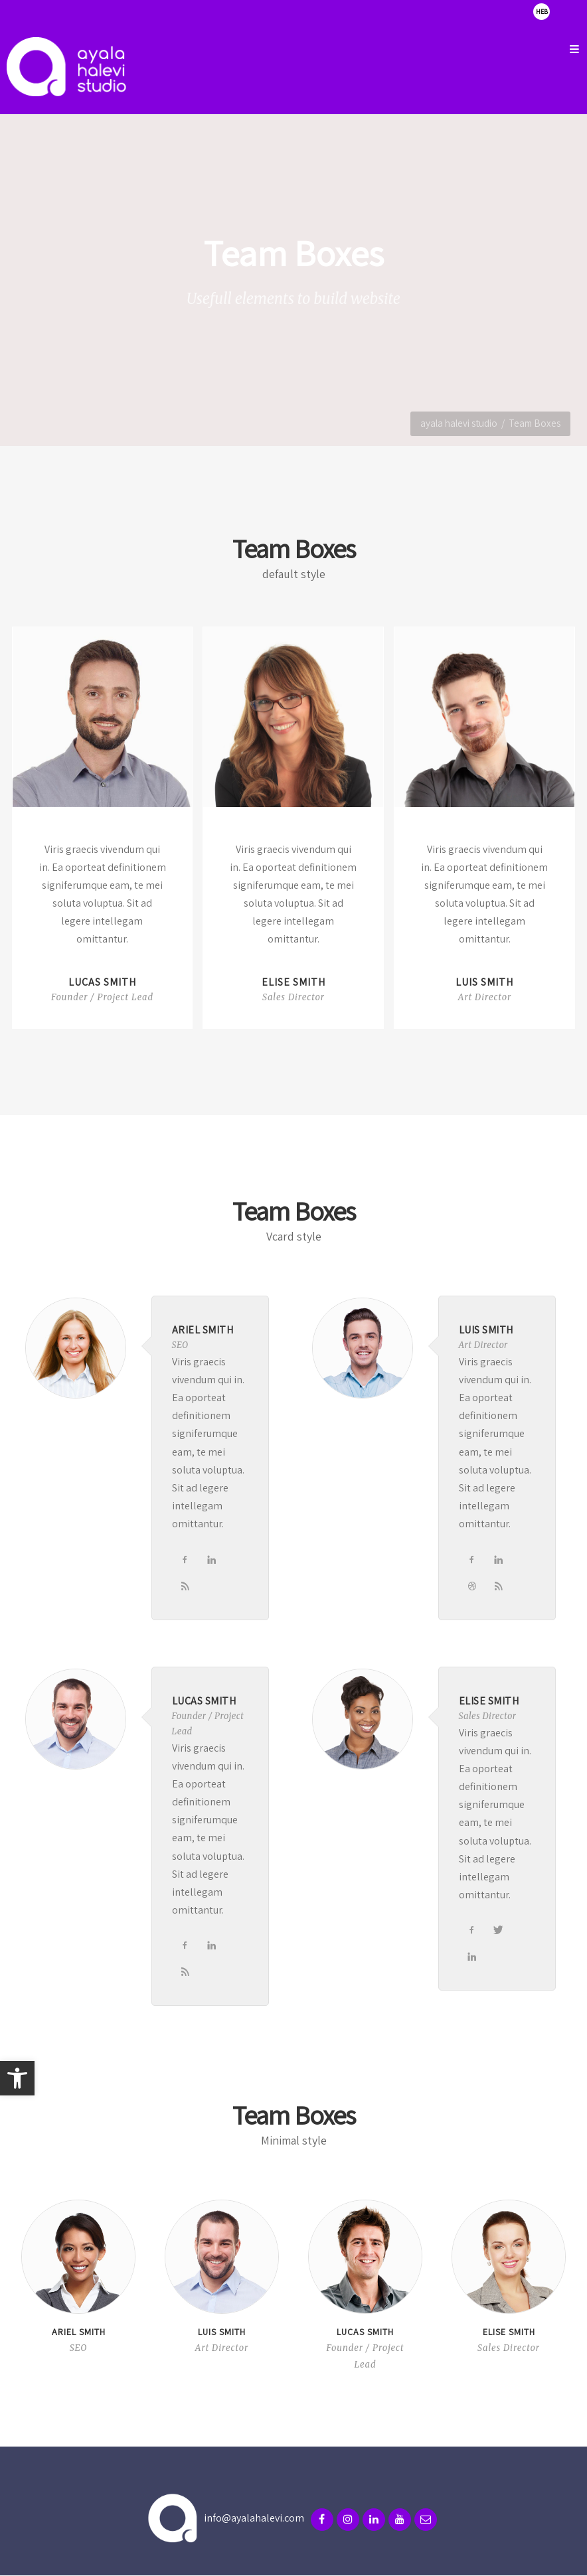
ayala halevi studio (458, 423)
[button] (17, 2078)
